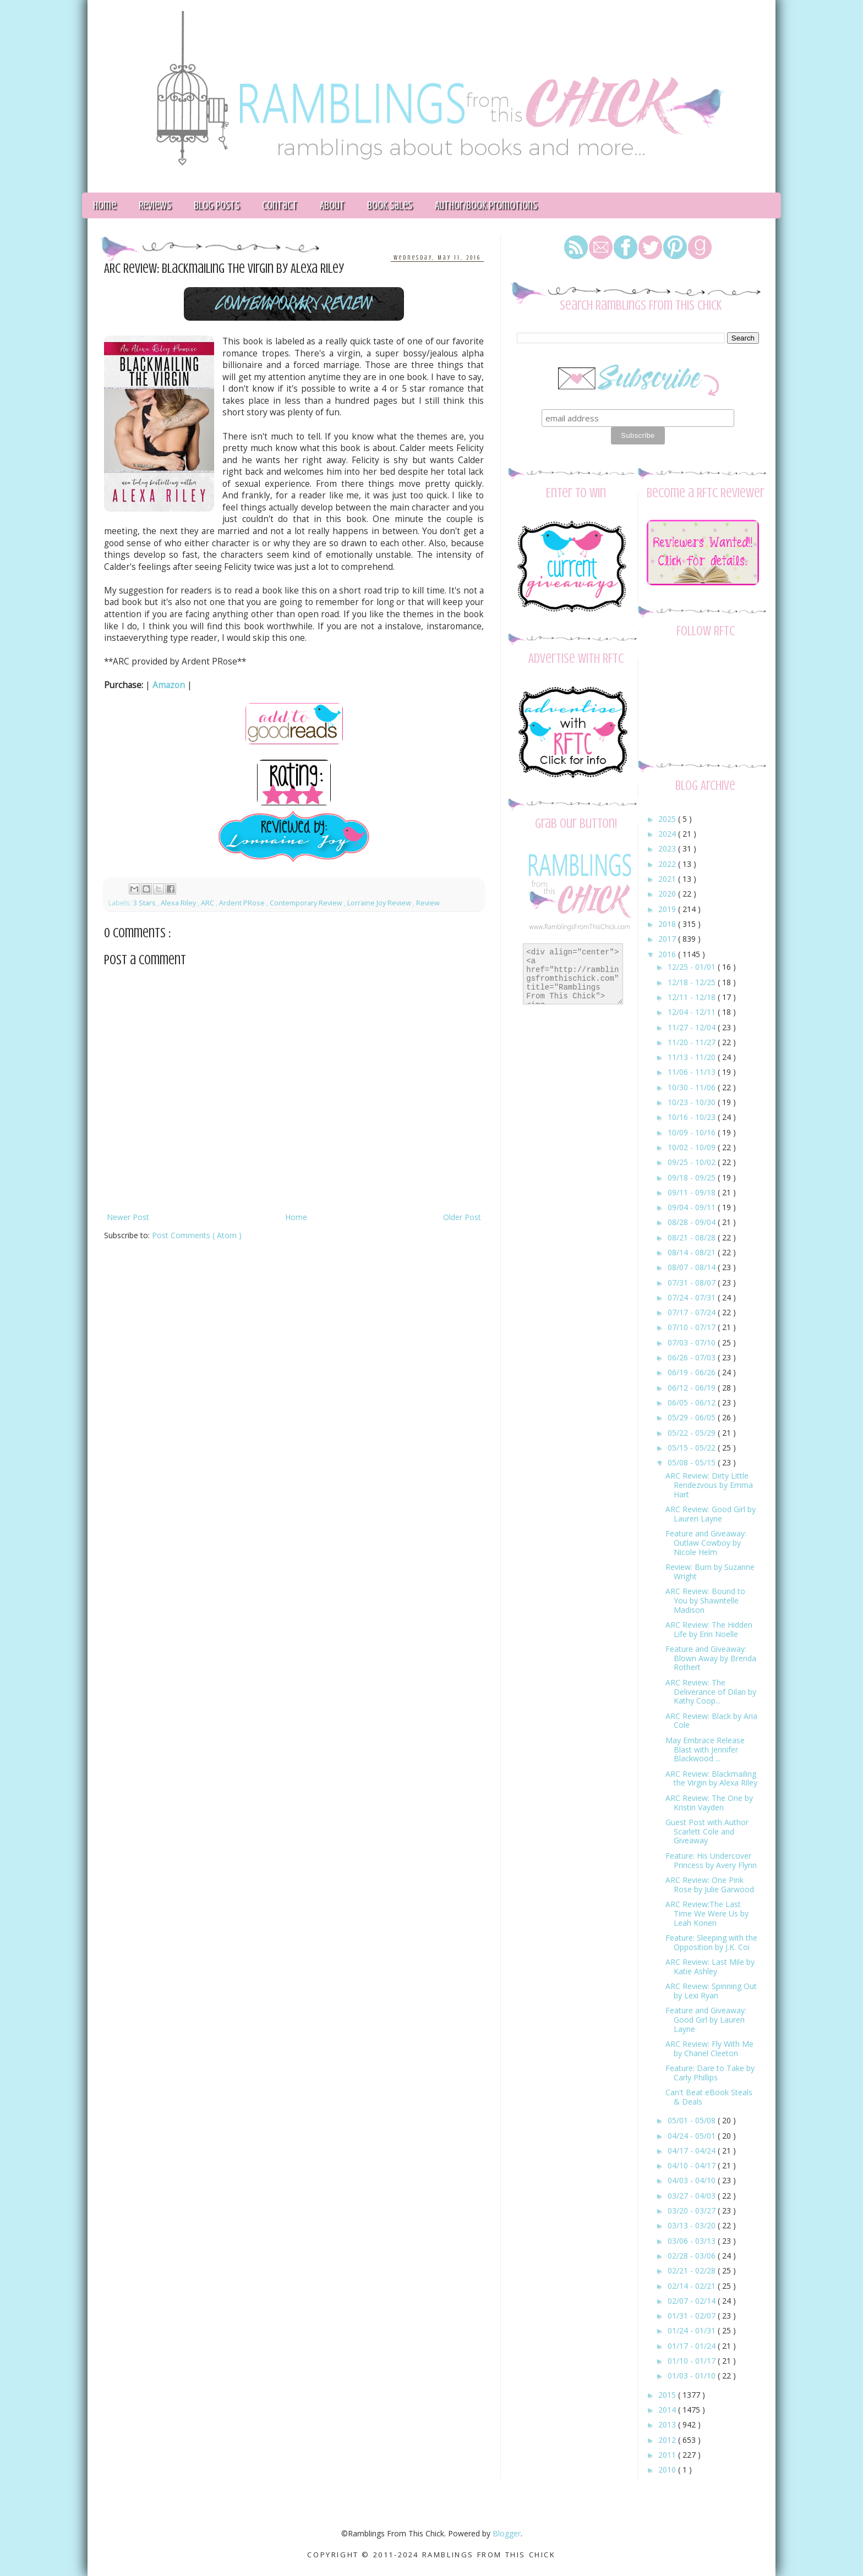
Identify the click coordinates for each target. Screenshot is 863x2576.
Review (428, 903)
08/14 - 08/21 (693, 1252)
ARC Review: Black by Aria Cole (711, 1721)
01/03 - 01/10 (693, 2375)
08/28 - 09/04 (693, 1222)
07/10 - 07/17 (693, 1327)
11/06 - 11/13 (693, 1072)
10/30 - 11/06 (693, 1087)
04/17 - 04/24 (693, 2150)
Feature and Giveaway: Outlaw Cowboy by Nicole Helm (705, 1542)
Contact (279, 205)
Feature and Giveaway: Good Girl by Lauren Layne (705, 2019)
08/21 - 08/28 (693, 1237)
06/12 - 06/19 (693, 1387)
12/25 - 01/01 (693, 967)
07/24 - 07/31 (693, 1297)
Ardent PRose (242, 903)
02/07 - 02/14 (693, 2300)
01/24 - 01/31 (693, 2330)
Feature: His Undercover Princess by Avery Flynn (711, 1860)
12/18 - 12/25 (693, 982)
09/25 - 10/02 (693, 1162)
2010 (668, 2469)
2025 (668, 819)
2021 (668, 879)
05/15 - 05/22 (693, 1447)
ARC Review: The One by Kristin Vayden (709, 1802)
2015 (668, 2395)
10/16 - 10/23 (693, 1117)
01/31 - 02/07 (693, 2315)
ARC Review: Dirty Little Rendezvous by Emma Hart (709, 1485)
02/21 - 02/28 (693, 2270)
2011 (668, 2454)
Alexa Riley (179, 903)
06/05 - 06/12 (693, 1402)
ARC (208, 903)
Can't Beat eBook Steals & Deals (708, 2097)
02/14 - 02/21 (693, 2286)
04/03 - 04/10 (693, 2180)
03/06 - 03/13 (693, 2241)
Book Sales (389, 205)
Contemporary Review (307, 903)
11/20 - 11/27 (693, 1042)
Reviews (155, 205)
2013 (668, 2424)
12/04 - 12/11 (693, 1012)
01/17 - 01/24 (693, 2346)
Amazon (168, 685)
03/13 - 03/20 (693, 2225)
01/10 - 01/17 (693, 2360)
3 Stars (145, 903)
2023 (668, 848)
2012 (668, 2440)
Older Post (462, 1217)
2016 (668, 954)
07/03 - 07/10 (693, 1342)
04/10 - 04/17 (693, 2165)
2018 (668, 924)
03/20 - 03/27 (693, 2210)
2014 (668, 2409)
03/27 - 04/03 (693, 2195)
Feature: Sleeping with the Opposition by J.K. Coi (711, 1942)
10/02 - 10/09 (693, 1147)
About (332, 205)
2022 (668, 864)
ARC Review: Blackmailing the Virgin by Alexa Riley (711, 1778)
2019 (668, 909)
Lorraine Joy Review (380, 903)
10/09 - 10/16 (693, 1132)
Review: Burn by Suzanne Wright (710, 1571)
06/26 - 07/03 (693, 1357)
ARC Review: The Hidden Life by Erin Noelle (708, 1629)
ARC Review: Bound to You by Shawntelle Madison (705, 1600)
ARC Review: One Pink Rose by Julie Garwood (709, 1884)
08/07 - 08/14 (693, 1267)
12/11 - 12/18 (693, 997)
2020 (668, 893)
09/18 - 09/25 (693, 1177)
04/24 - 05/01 (693, 2135)
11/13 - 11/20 (693, 1057)
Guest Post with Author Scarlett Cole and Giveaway (707, 1831)
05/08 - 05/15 (693, 1462)
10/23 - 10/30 (693, 1102)
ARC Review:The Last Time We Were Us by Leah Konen (707, 1913)
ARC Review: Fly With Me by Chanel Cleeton (709, 2048)
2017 (668, 938)
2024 (668, 833)
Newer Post (128, 1217)
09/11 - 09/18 (693, 1192)
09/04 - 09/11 (693, 1207)
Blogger (507, 2533)
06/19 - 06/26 (693, 1372)
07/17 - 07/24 (693, 1312)
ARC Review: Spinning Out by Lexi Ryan (711, 1991)
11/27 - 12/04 (693, 1027)
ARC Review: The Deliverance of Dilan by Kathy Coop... (710, 1691)
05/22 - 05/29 (693, 1432)
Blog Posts (216, 205)
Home (104, 205)
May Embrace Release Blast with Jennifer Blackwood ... (705, 1749)
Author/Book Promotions (486, 205)
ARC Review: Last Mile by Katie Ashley (710, 1966)
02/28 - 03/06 (693, 2255)
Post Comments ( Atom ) (197, 1235)
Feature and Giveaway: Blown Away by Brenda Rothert (710, 1658)
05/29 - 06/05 (693, 1417)
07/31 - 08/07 (693, 1282)
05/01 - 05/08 (693, 2120)
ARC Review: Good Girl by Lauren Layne (710, 1514)
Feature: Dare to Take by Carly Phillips (710, 2073)
